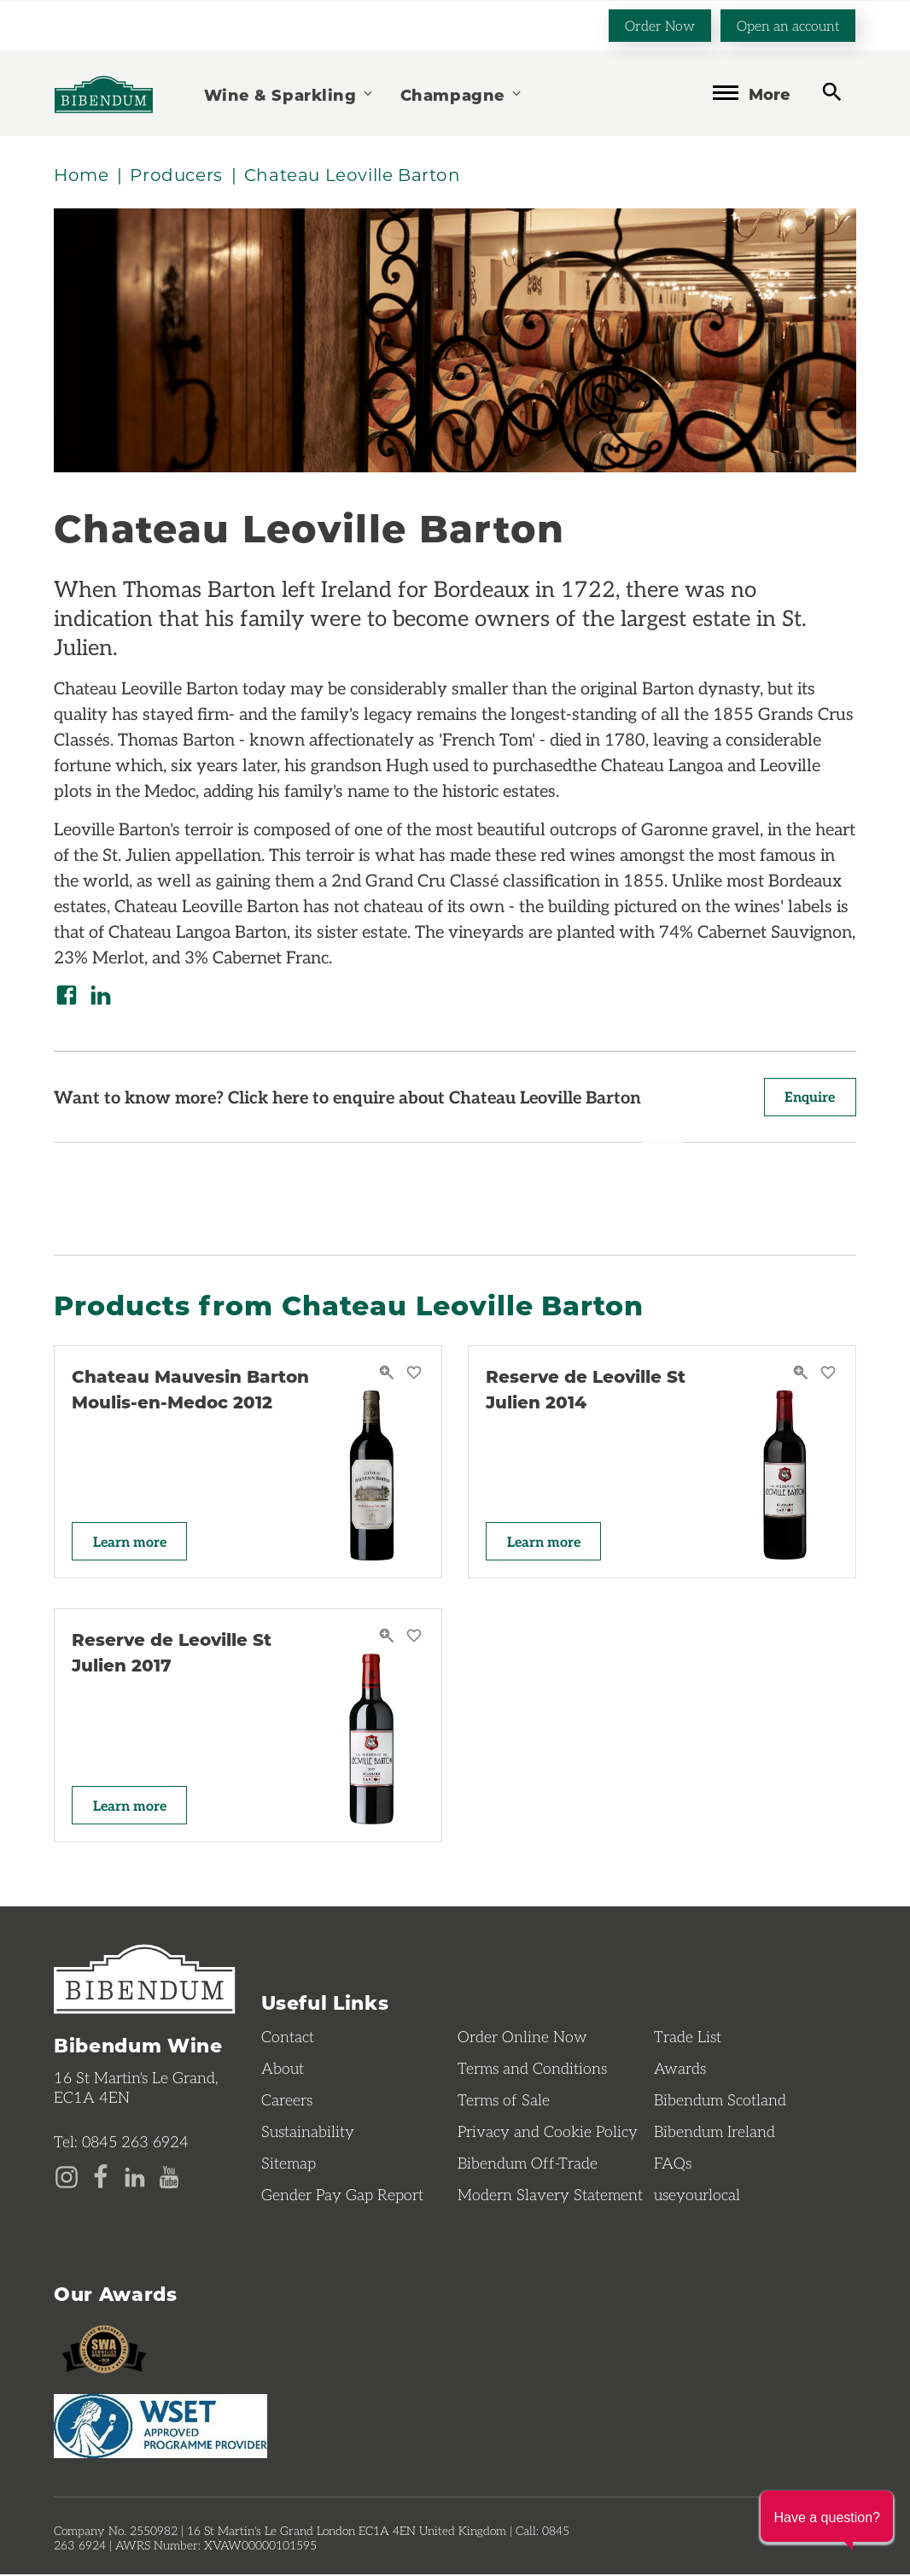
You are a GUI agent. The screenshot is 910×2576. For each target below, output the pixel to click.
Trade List (687, 2038)
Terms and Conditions (532, 2069)
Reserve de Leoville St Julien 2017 (171, 1653)
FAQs (672, 2164)
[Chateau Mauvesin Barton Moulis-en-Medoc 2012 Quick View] (389, 1375)
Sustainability (307, 2133)
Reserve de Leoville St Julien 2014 (585, 1390)
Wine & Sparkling (289, 93)
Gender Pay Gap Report (342, 2196)
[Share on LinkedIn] (101, 996)
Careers (286, 2101)
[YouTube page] (169, 2177)
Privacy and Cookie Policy (548, 2133)
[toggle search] (831, 91)
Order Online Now (522, 2038)
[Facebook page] (101, 2177)
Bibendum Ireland (714, 2133)
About (282, 2069)
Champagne (461, 93)
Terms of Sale (504, 2101)
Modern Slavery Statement (550, 2196)
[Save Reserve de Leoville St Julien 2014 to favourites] (828, 1375)
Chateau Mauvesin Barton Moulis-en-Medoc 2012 (190, 1390)
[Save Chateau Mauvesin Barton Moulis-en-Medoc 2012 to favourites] (414, 1375)
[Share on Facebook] (66, 996)
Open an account (788, 24)
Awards (680, 2069)
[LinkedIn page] (135, 2177)
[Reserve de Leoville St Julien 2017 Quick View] (389, 1638)
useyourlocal (697, 2196)
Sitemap (288, 2164)
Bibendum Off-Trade (528, 2164)
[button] (827, 2516)
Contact (287, 2038)
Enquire (809, 1098)
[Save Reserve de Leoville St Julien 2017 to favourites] (414, 1638)
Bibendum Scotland (720, 2101)
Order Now (660, 24)
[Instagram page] (66, 2177)
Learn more (130, 1542)
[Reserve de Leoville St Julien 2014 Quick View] (803, 1375)
